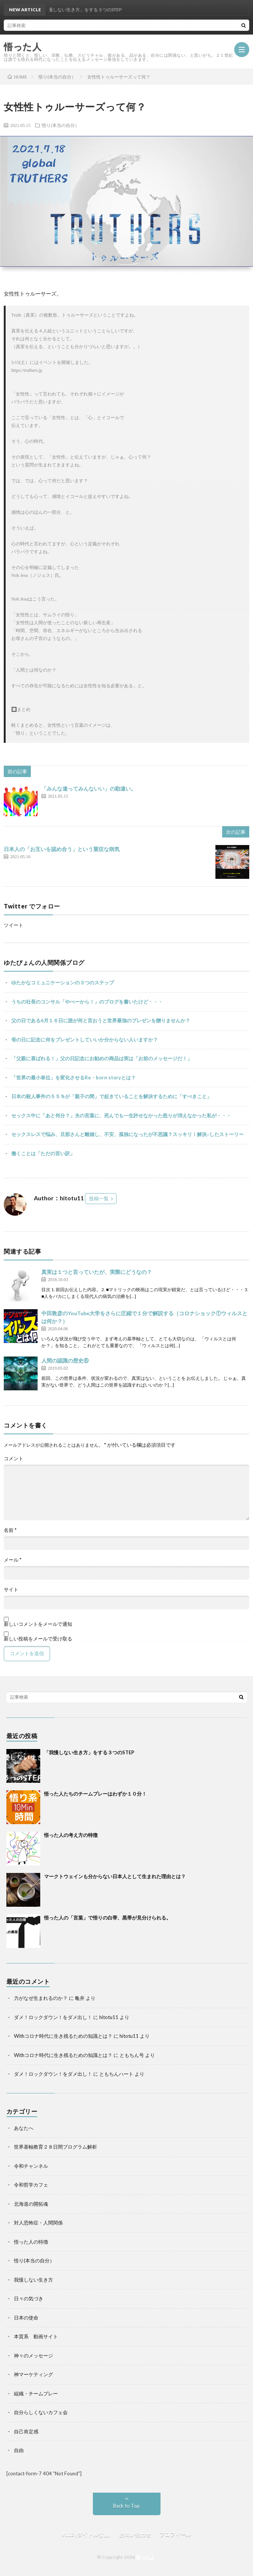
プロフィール (175, 2534)
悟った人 (145, 2557)
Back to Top (126, 2506)
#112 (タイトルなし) (86, 2534)
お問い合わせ (135, 2534)
